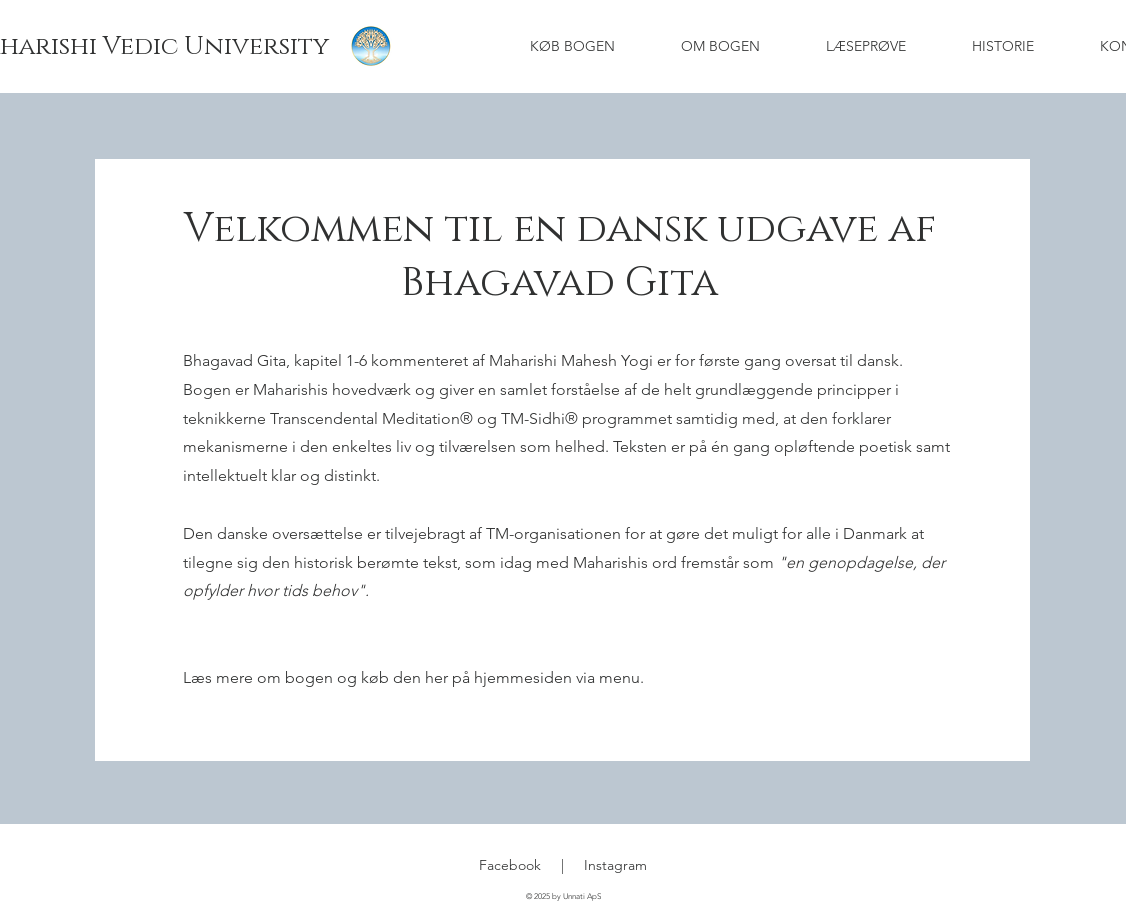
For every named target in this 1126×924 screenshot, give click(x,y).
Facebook (510, 865)
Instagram (615, 865)
